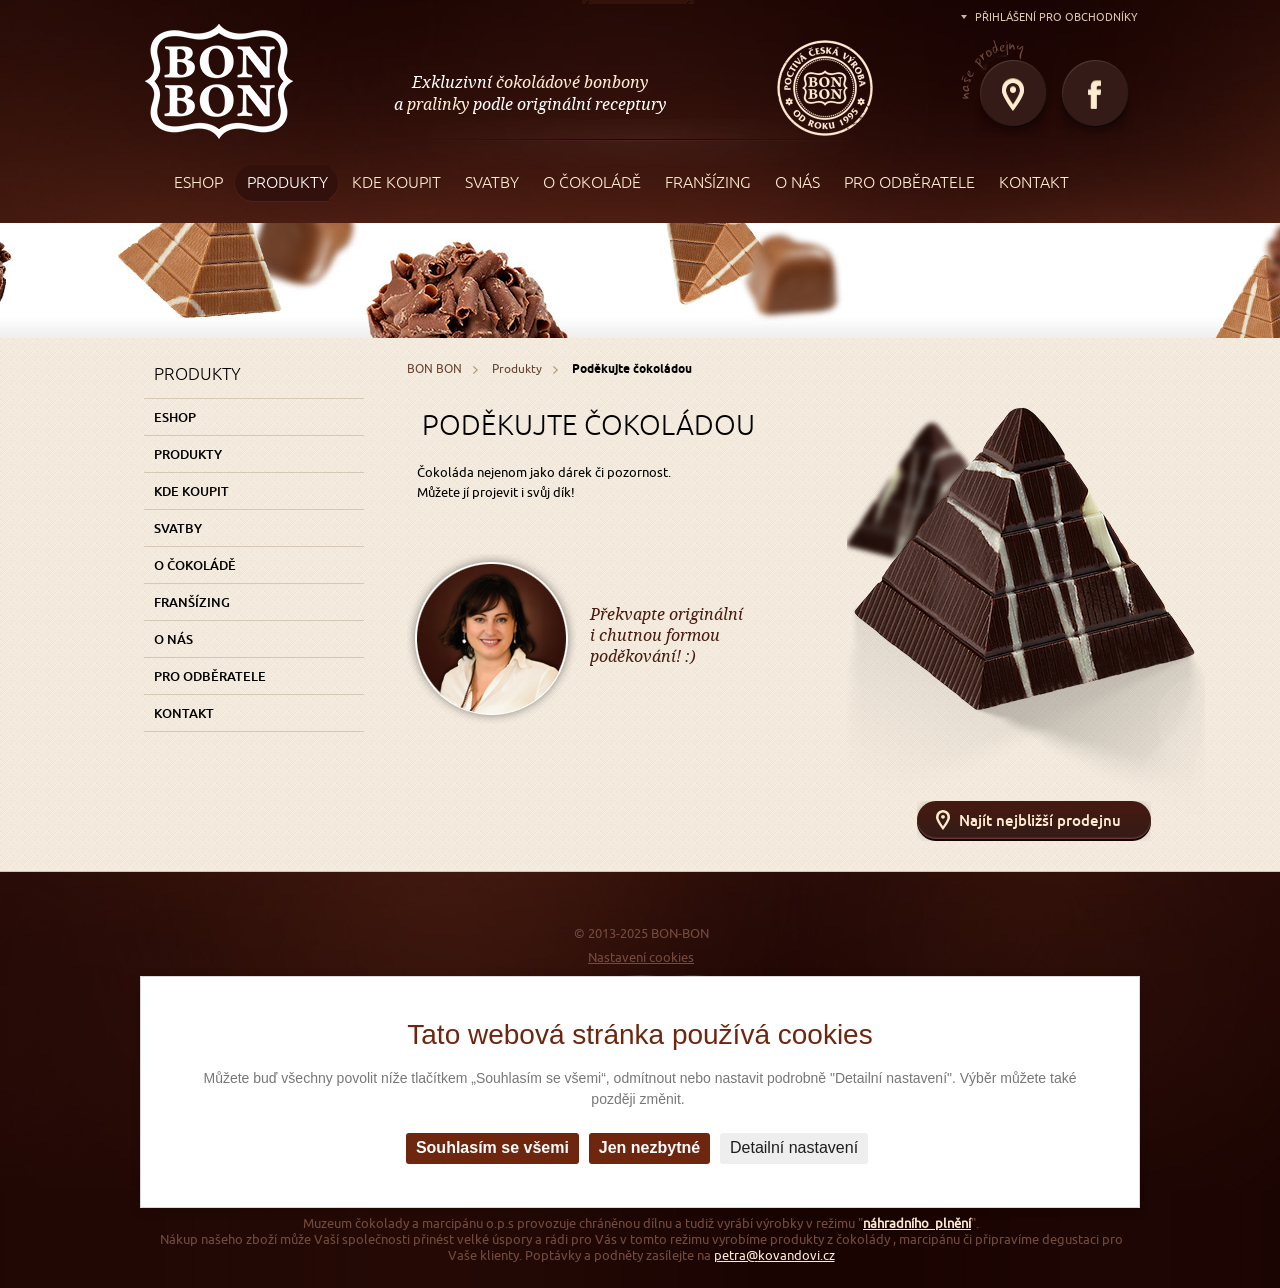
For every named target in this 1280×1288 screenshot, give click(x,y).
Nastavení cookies (641, 957)
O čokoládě (195, 565)
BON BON (219, 80)
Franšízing (192, 602)
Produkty (188, 454)
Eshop (175, 417)
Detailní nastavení (794, 1147)
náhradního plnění (917, 1223)
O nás (173, 639)
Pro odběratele (210, 676)
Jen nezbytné (649, 1147)
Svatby (178, 528)
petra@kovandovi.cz (774, 1255)
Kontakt (184, 713)
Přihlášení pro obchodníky (1056, 16)
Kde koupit (191, 491)
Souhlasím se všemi (492, 1147)
